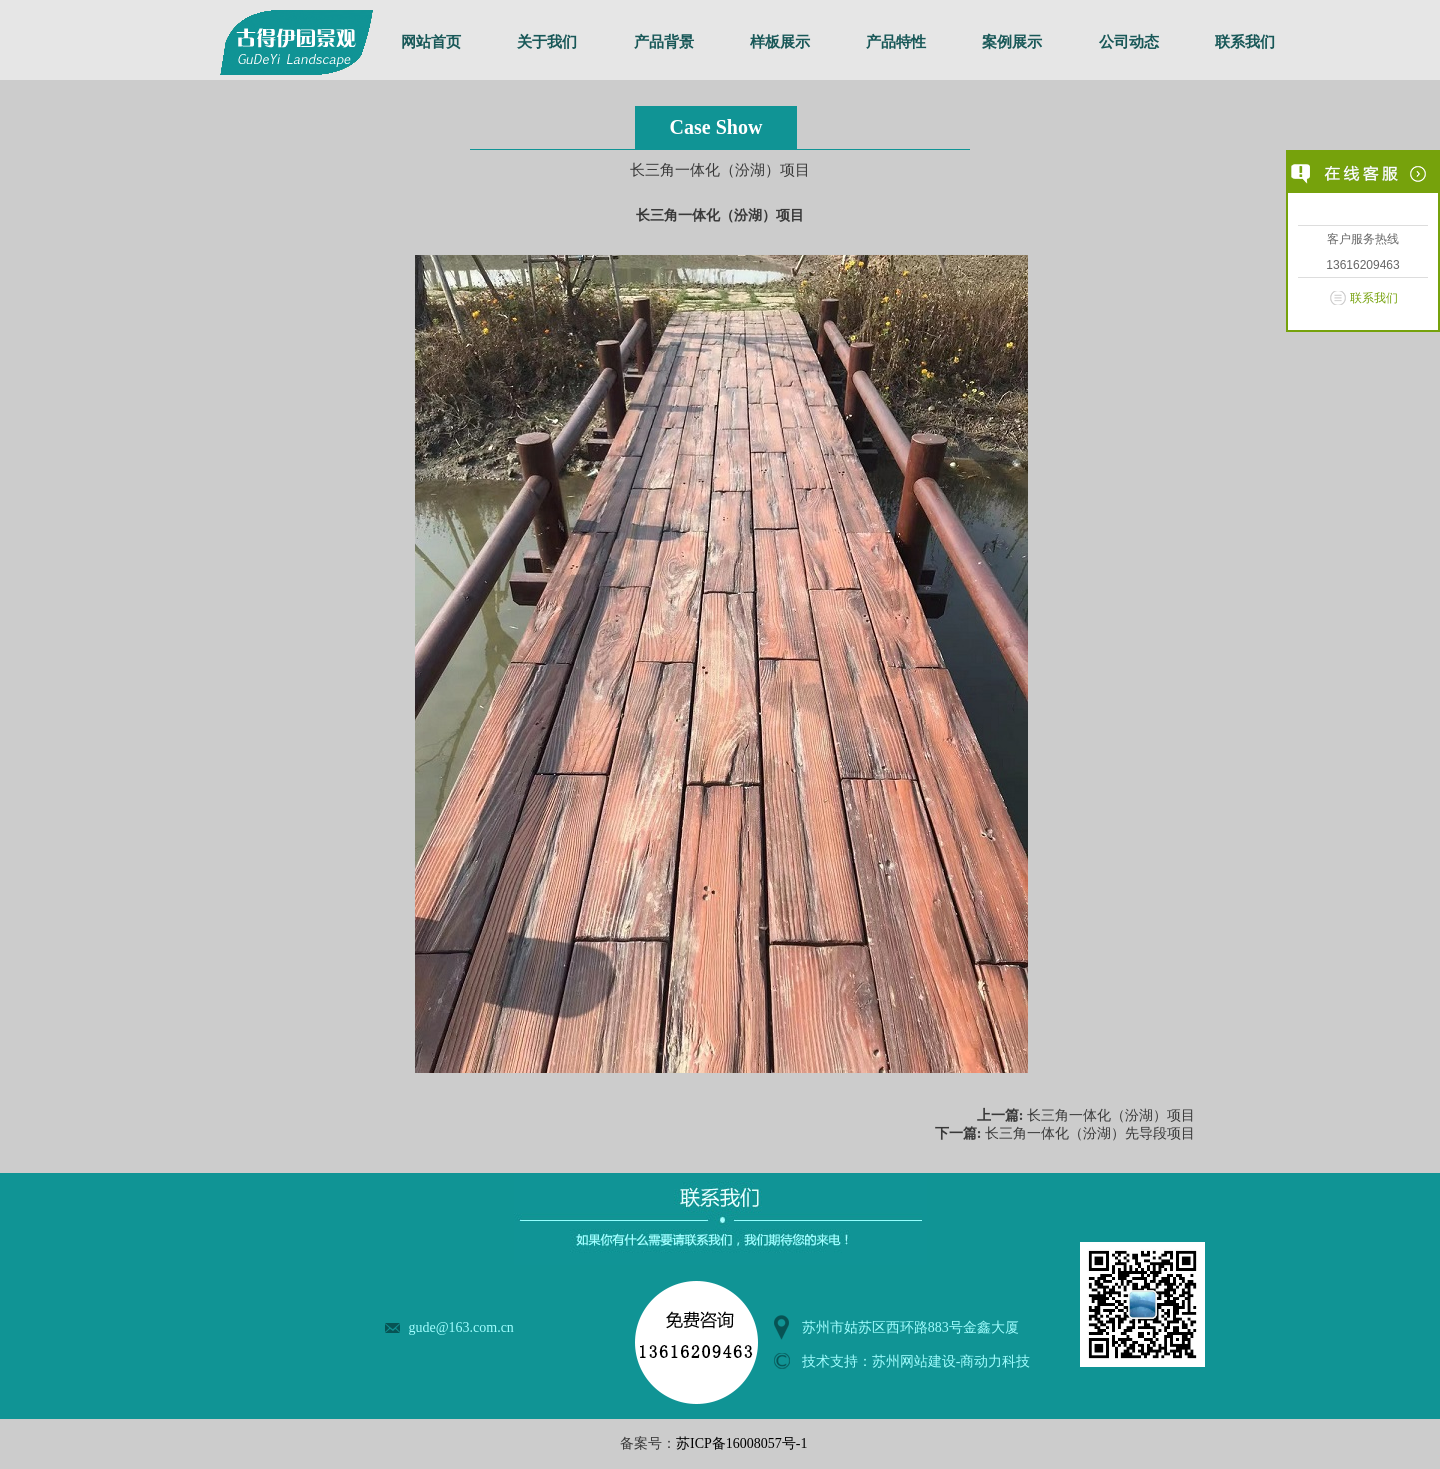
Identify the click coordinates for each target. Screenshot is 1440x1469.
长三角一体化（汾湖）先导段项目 (1090, 1133)
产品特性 (896, 42)
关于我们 (547, 42)
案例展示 (1012, 42)
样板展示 (780, 42)
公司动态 (1129, 42)
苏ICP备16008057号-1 (741, 1443)
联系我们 (1245, 42)
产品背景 (664, 42)
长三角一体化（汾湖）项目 (1111, 1115)
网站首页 (431, 42)
